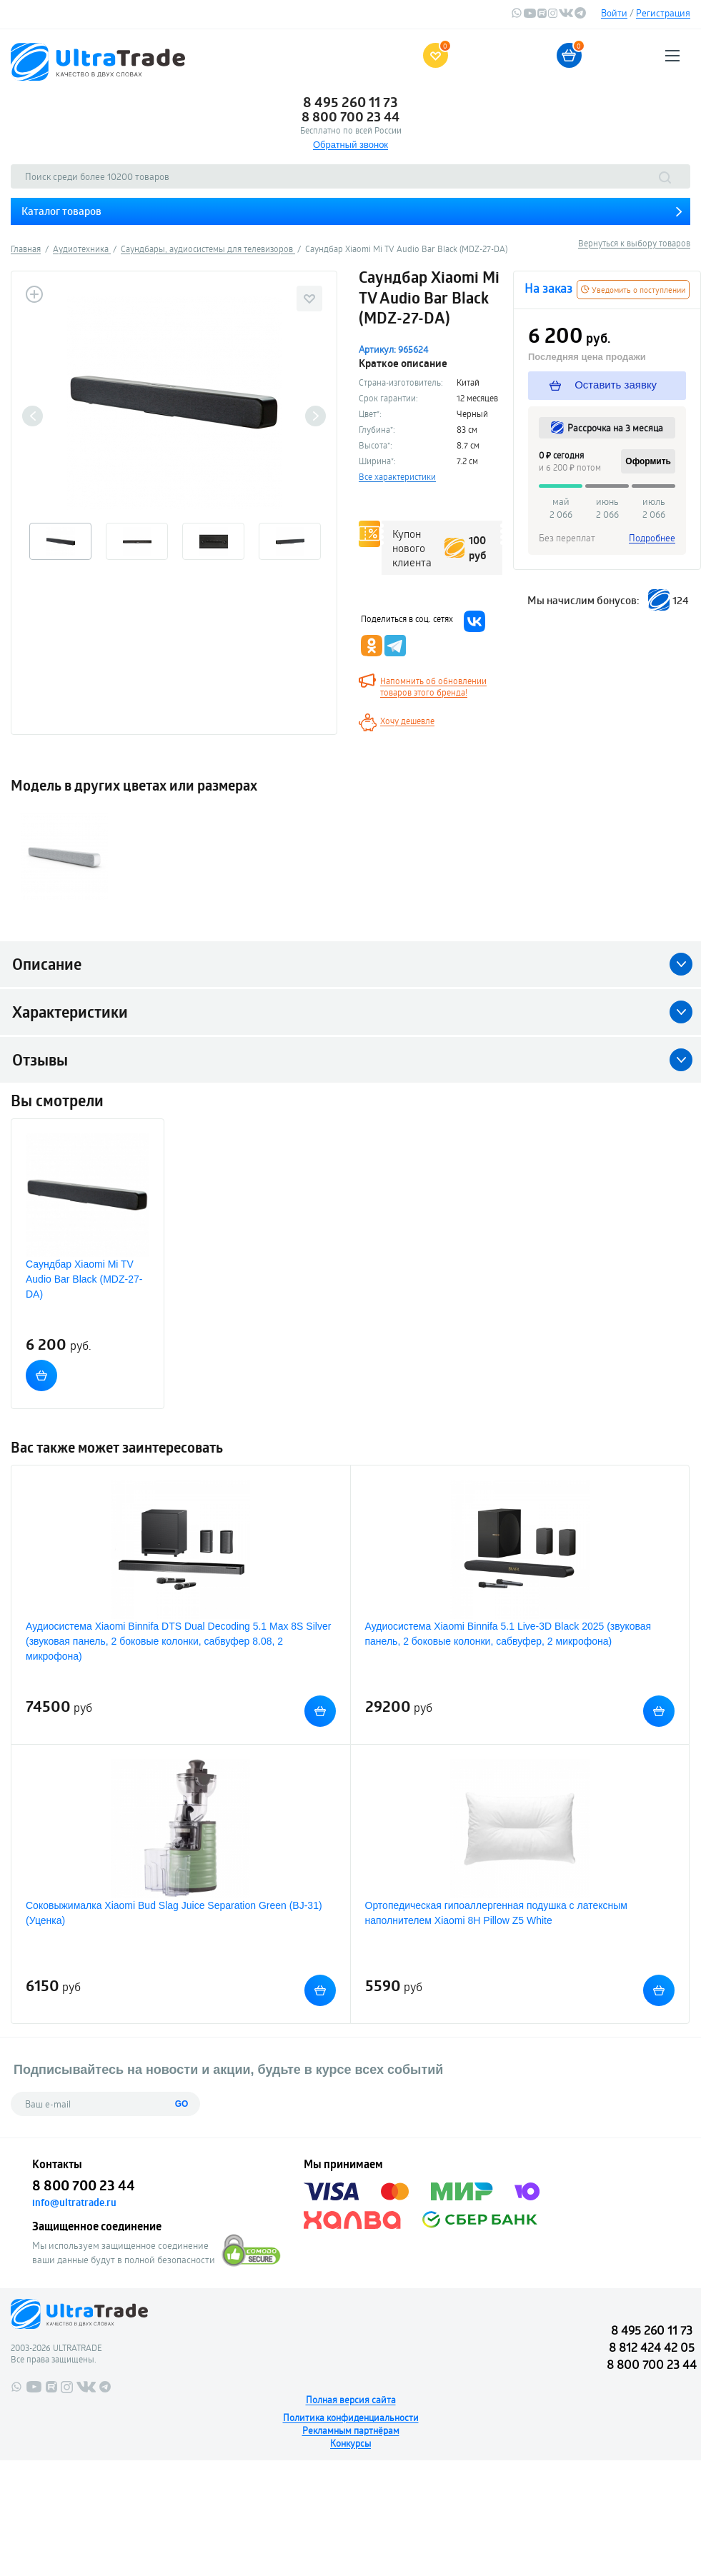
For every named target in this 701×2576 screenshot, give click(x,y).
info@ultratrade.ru (74, 2202)
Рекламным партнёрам (350, 2430)
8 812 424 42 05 (652, 2347)
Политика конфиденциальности (351, 2417)
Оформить (648, 461)
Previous (32, 416)
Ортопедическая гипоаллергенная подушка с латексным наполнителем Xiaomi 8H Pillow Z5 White (496, 1913)
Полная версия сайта (351, 2399)
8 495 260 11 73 (350, 102)
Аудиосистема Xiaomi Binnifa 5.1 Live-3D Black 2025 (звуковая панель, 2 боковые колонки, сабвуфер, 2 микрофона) (508, 1633)
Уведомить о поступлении (633, 289)
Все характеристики (397, 476)
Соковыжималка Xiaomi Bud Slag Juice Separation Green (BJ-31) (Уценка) (174, 1913)
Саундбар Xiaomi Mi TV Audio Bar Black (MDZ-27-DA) (84, 1279)
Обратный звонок (350, 144)
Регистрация (663, 12)
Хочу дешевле (407, 720)
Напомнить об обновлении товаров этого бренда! (433, 686)
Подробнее (652, 537)
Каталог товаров (61, 211)
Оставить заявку (603, 385)
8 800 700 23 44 (350, 116)
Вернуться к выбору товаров (634, 243)
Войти (614, 12)
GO (182, 2104)
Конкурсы (350, 2443)
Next (315, 416)
